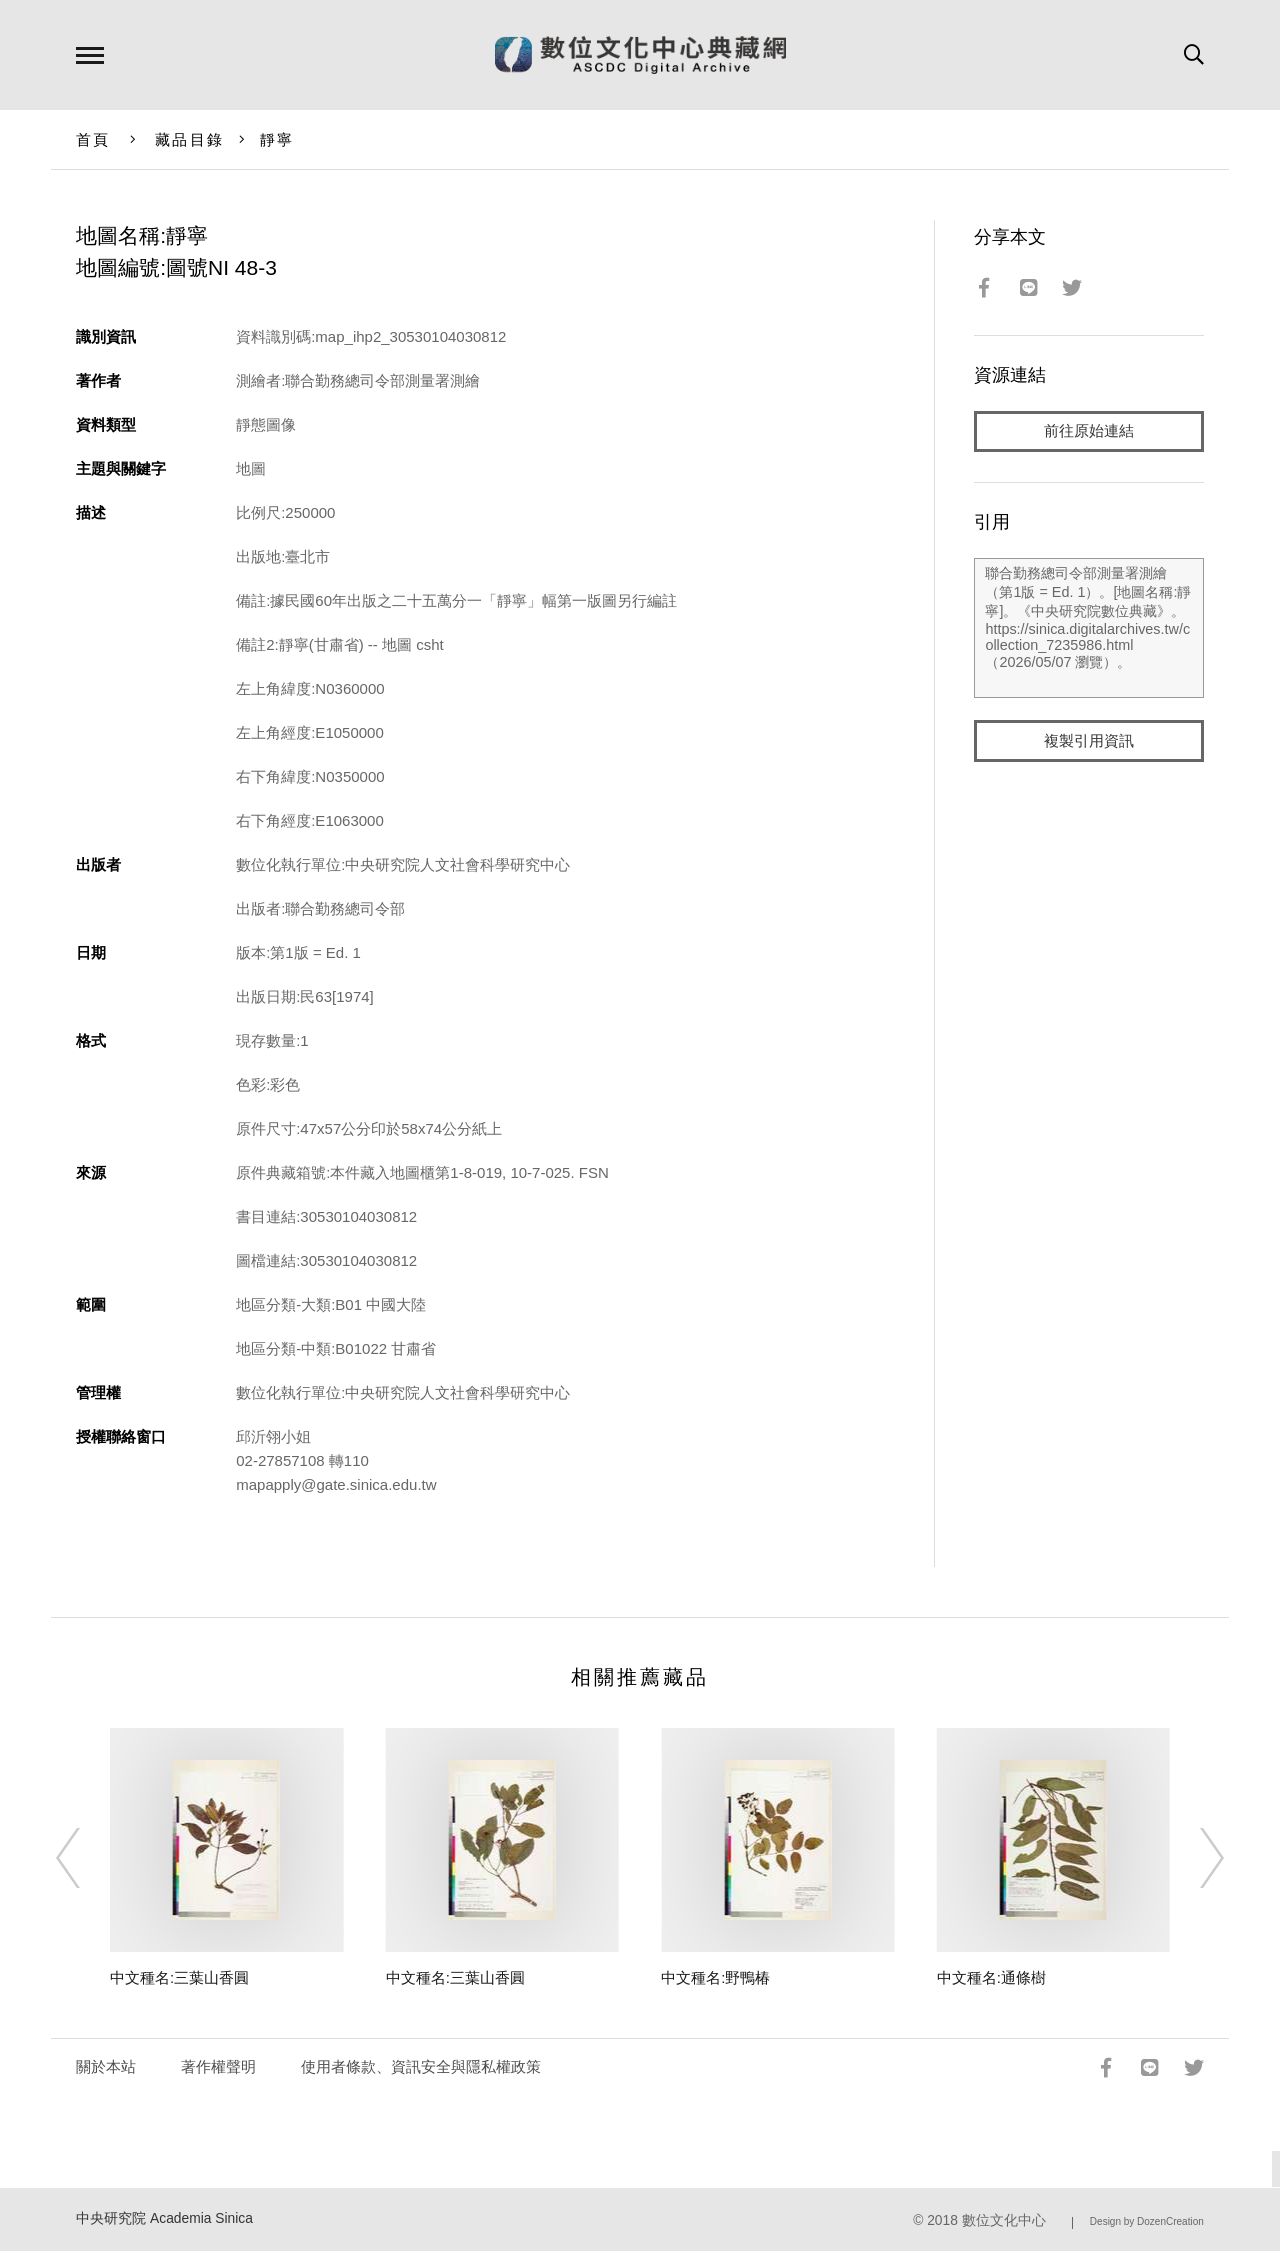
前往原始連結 (1089, 431)
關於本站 (106, 2066)
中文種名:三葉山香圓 (179, 1977)
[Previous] (86, 1858)
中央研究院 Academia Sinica (164, 2218)
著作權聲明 (218, 2066)
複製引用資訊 (1089, 741)
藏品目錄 (189, 139)
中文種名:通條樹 (991, 1977)
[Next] (1194, 1858)
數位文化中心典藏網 (640, 55)
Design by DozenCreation (1147, 2221)
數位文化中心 (1004, 2220)
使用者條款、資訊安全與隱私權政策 (421, 2066)
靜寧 (277, 139)
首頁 (93, 139)
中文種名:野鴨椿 (715, 1977)
